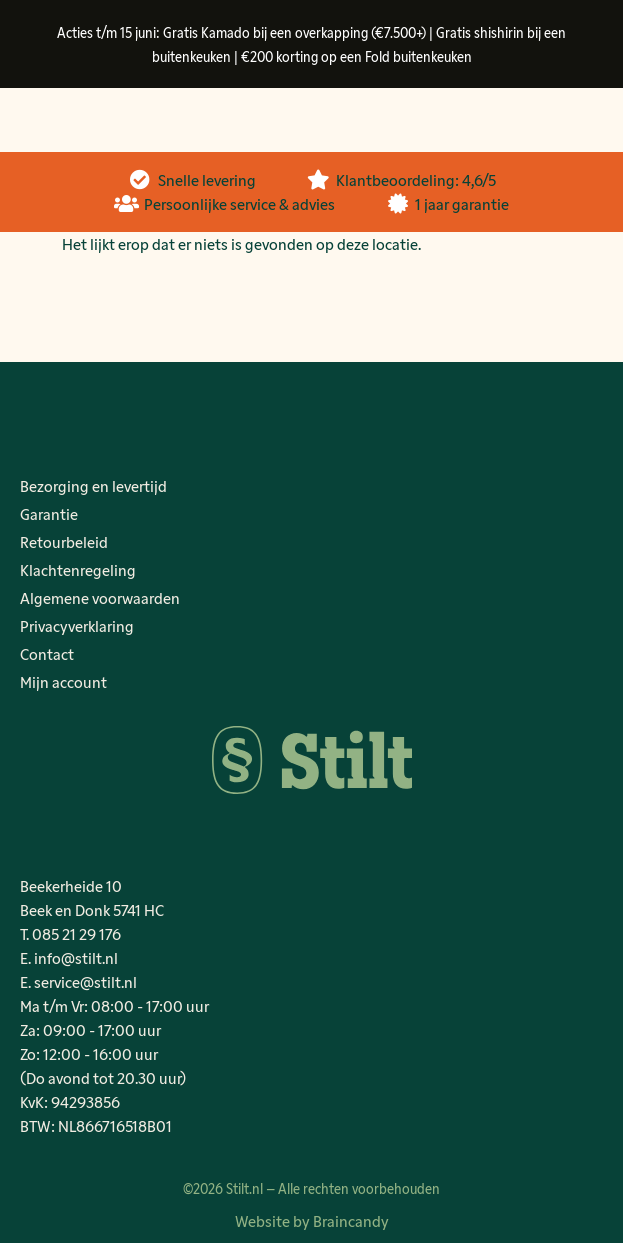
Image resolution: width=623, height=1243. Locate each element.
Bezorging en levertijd (93, 485)
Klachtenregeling (78, 569)
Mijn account (63, 681)
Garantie (49, 513)
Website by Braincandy (312, 1220)
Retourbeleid (64, 541)
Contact (47, 653)
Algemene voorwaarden (100, 597)
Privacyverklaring (77, 625)
